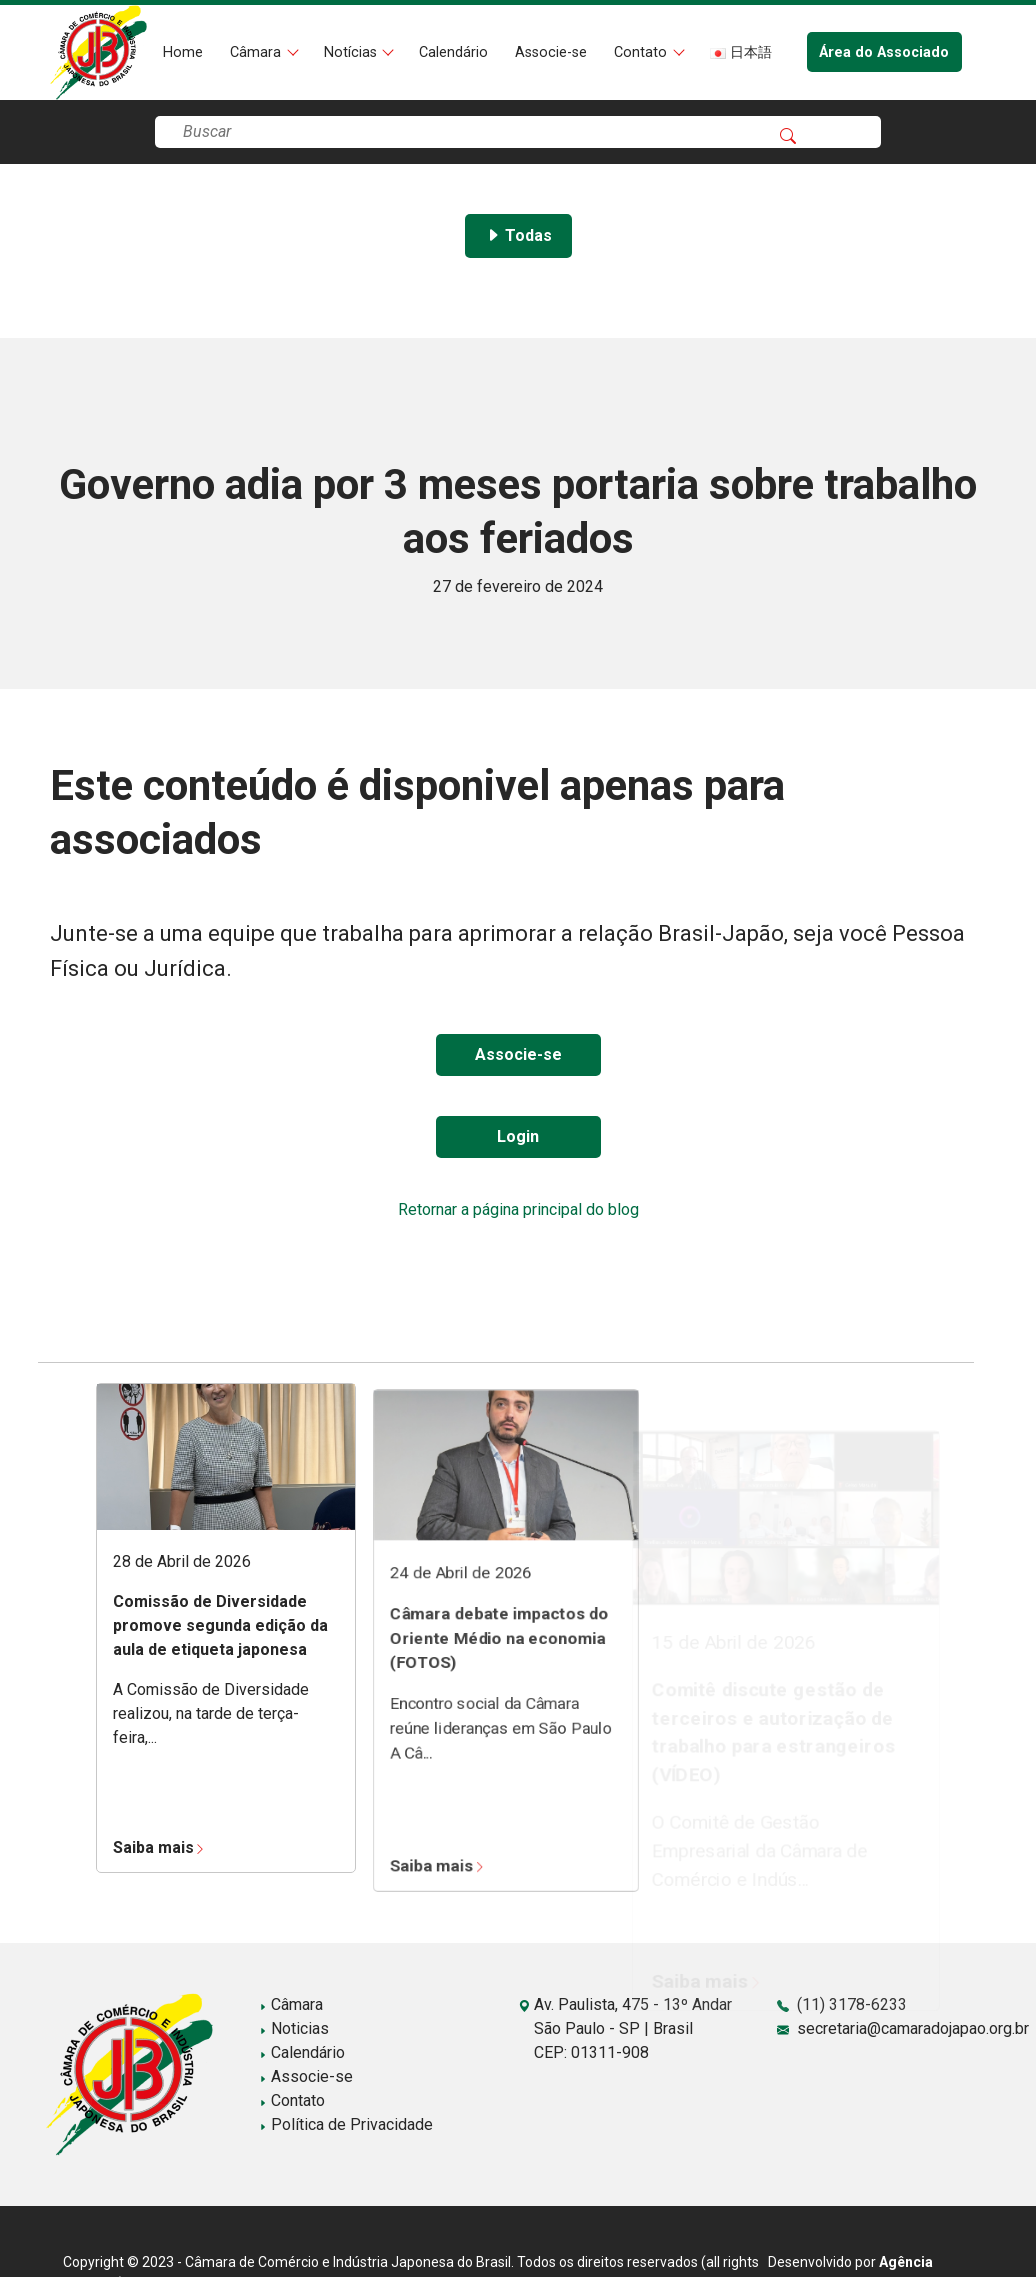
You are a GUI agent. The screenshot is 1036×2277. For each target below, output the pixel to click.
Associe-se (551, 52)
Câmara (257, 52)
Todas (518, 235)
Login (518, 1136)
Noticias (294, 2028)
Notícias (352, 52)
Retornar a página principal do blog (518, 1209)
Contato (642, 52)
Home (183, 52)
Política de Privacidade (346, 2124)
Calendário (453, 52)
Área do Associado (884, 52)
